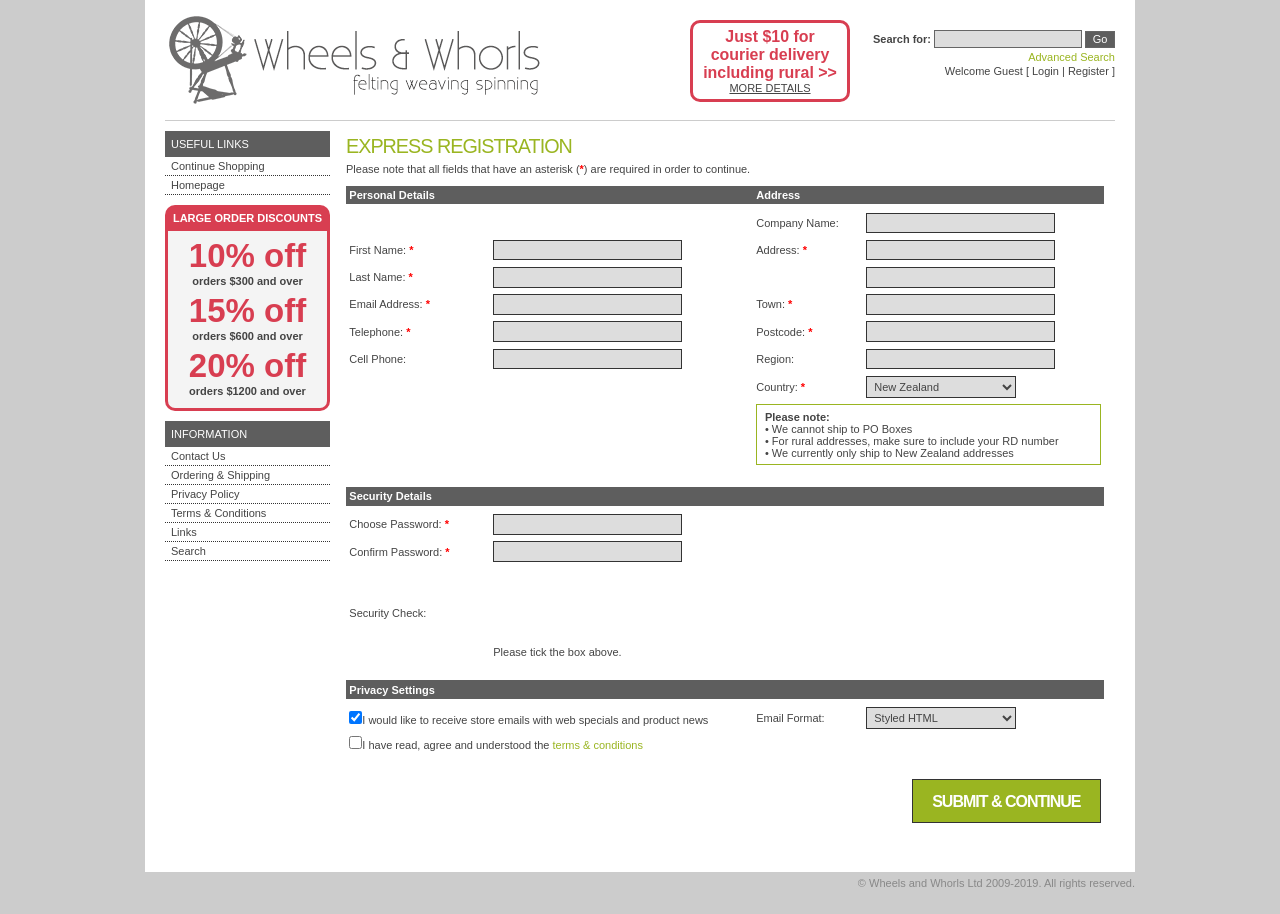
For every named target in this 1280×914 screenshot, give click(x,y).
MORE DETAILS (769, 88)
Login (1045, 71)
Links (184, 532)
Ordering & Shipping (220, 475)
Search (188, 551)
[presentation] (645, 607)
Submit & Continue (1006, 801)
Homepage (198, 185)
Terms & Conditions (218, 513)
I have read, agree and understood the (455, 745)
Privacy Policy (205, 494)
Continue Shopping (218, 166)
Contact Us (198, 456)
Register (1088, 71)
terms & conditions (598, 745)
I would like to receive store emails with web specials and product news (535, 720)
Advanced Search (1071, 57)
